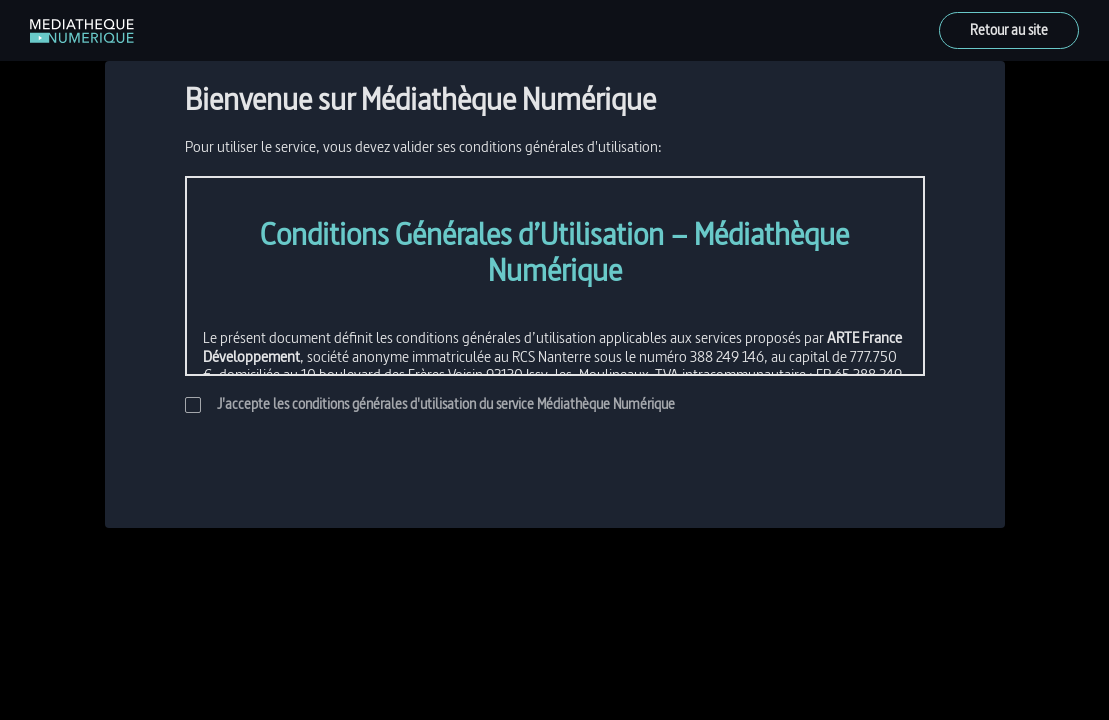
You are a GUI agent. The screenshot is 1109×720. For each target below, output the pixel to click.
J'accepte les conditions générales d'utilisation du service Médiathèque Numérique (430, 404)
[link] (82, 31)
